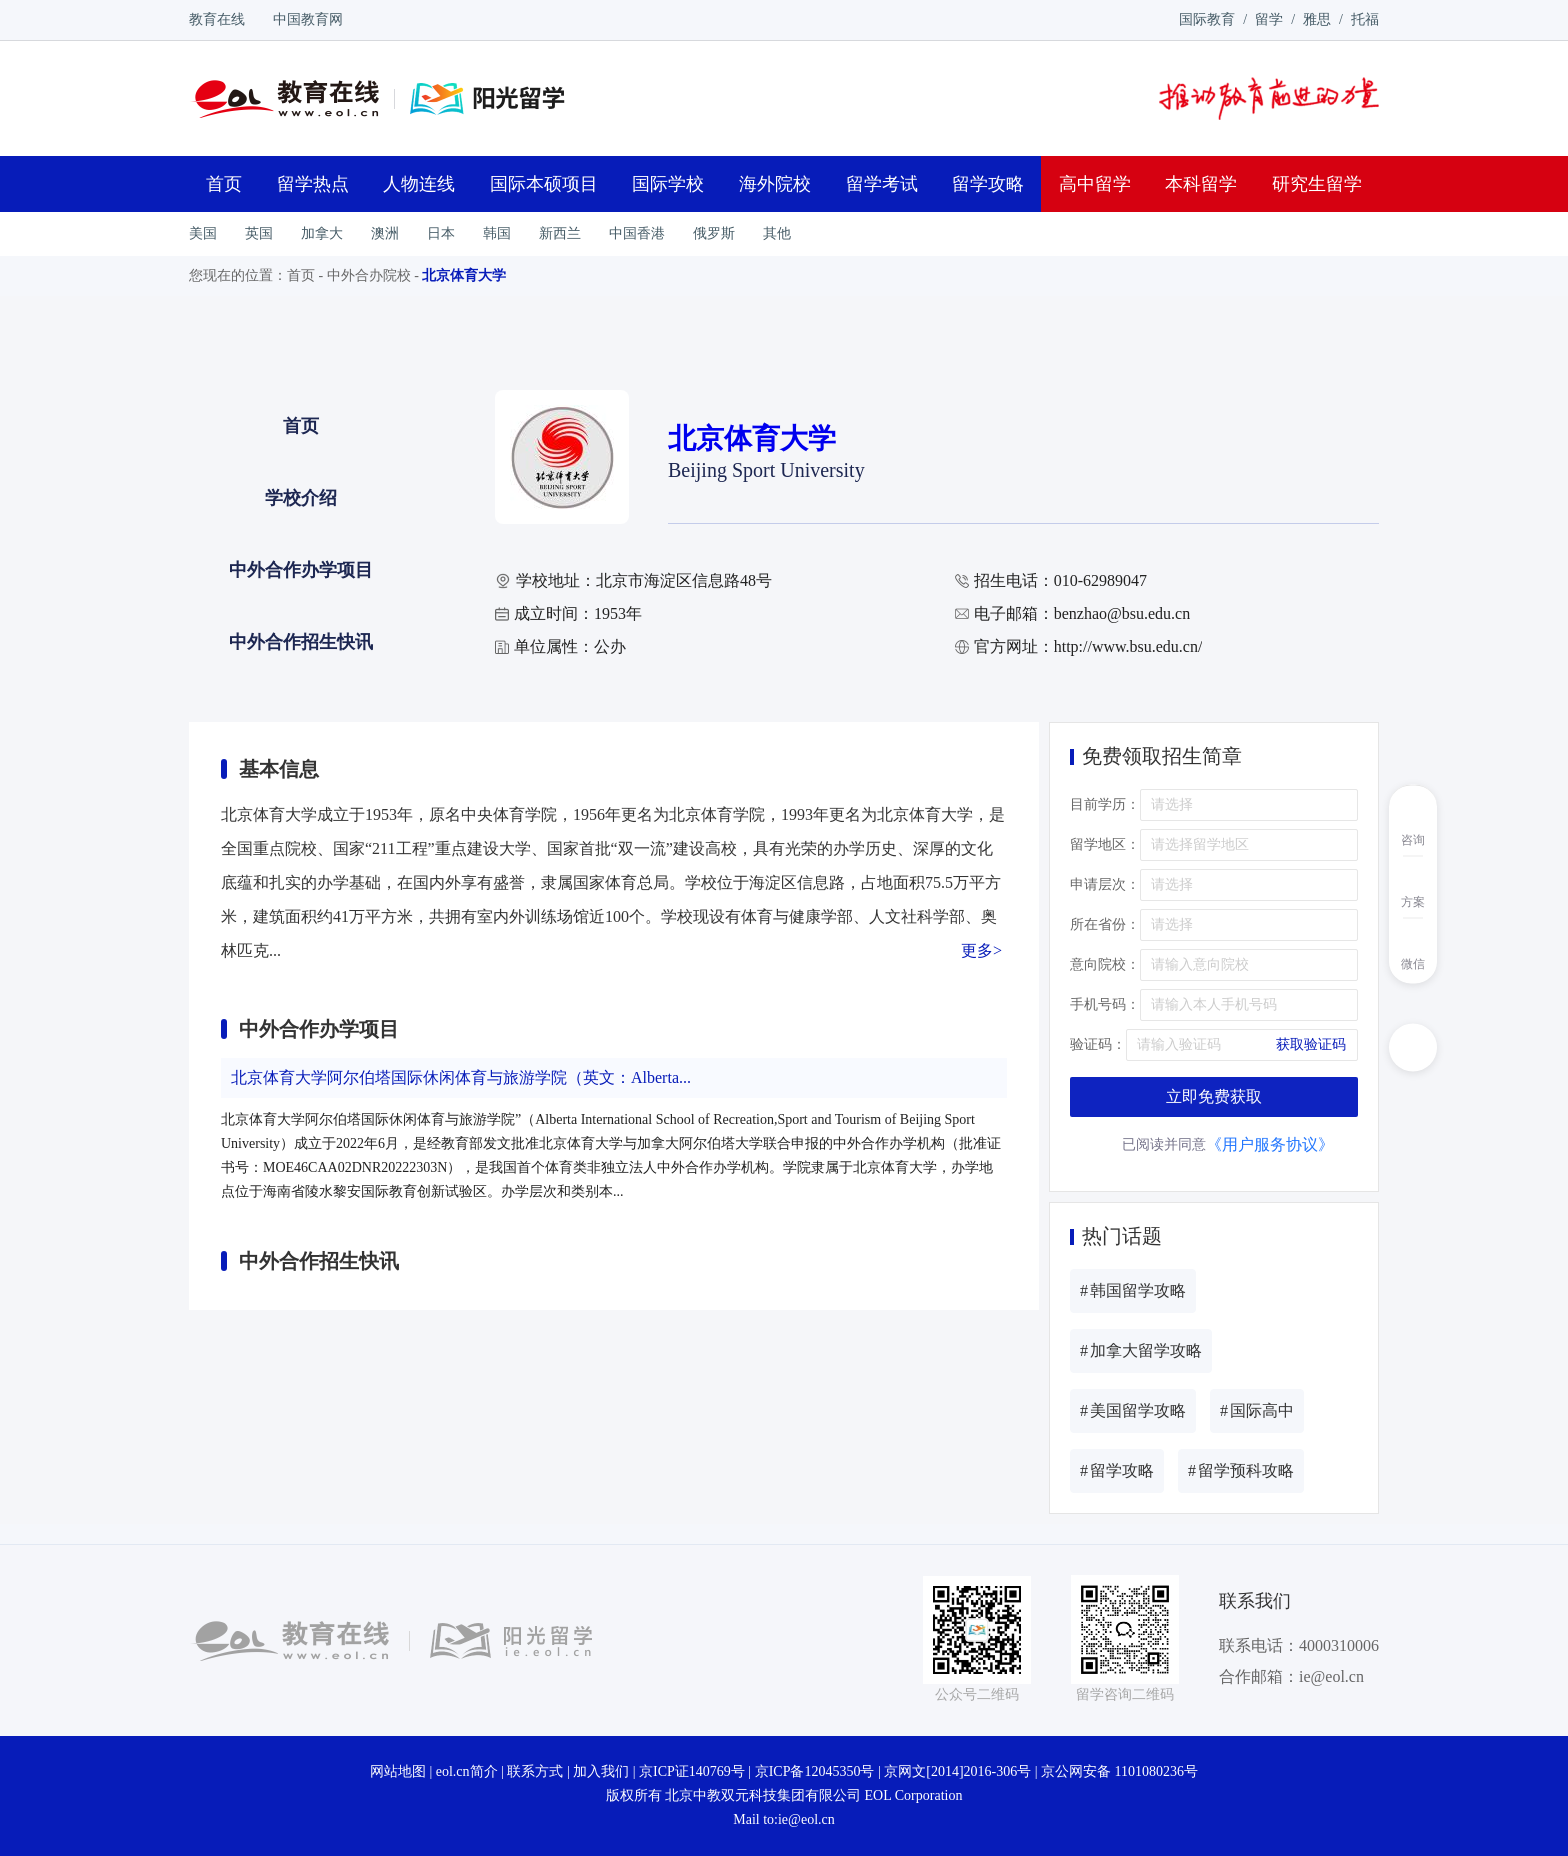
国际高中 (1257, 1410)
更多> (981, 950)
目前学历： (1105, 804)
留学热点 (313, 184)
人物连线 (419, 184)
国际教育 (1207, 19)
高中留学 (1095, 184)
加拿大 (322, 233)
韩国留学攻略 (1133, 1290)
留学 (1269, 19)
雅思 (1317, 19)
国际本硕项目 (544, 184)
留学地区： (1105, 844)
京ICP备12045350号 (815, 1771)
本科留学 (1201, 184)
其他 (777, 233)
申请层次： (1105, 884)
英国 (259, 233)
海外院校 (775, 184)
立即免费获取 (1214, 1096)
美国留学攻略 (1133, 1410)
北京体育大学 (464, 275)
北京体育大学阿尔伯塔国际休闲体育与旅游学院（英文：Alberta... (461, 1077)
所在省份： (1105, 924)
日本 (441, 233)
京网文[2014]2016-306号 (957, 1771)
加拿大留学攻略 (1141, 1350)
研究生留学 (1317, 184)
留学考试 (882, 184)
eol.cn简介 (467, 1771)
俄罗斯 (714, 233)
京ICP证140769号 (692, 1771)
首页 (224, 184)
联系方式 (535, 1771)
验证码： (1098, 1044)
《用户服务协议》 (1270, 1144)
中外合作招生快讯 (301, 642)
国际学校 (668, 184)
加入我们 (601, 1771)
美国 (203, 233)
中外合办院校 (369, 275)
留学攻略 (988, 184)
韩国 (497, 233)
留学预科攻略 (1241, 1470)
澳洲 (385, 233)
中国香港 (637, 233)
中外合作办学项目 (301, 570)
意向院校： (1105, 964)
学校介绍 (301, 498)
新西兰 (560, 233)
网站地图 (398, 1771)
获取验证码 (1311, 1044)
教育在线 (217, 19)
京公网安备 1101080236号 (1119, 1771)
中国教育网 (308, 19)
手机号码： (1105, 1004)
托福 (1365, 19)
